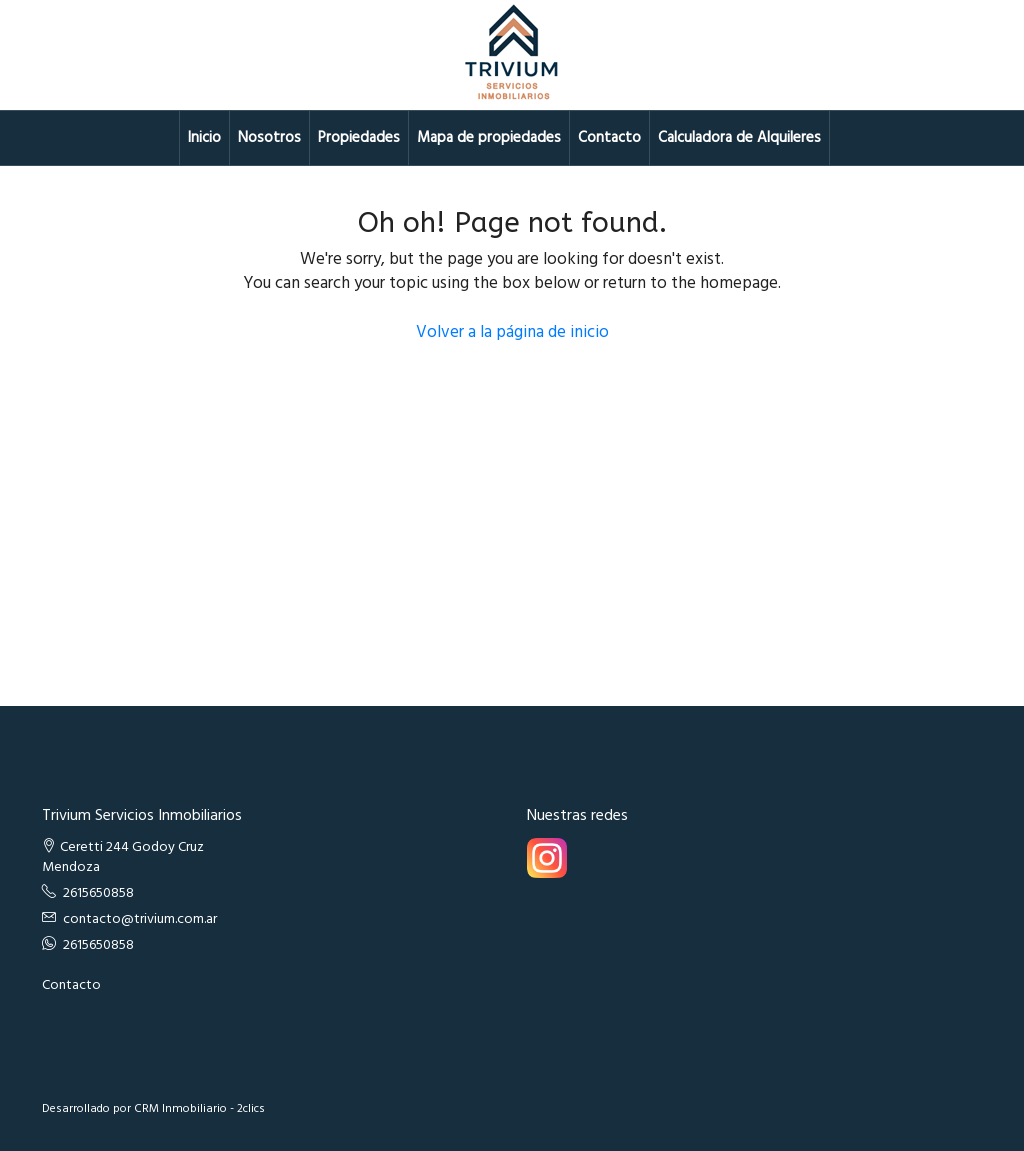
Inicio (204, 138)
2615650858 (98, 893)
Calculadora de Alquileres (739, 138)
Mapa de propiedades (489, 138)
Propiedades (359, 138)
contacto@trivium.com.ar (140, 919)
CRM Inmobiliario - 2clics (199, 1109)
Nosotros (269, 138)
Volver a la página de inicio (512, 332)
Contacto (609, 138)
